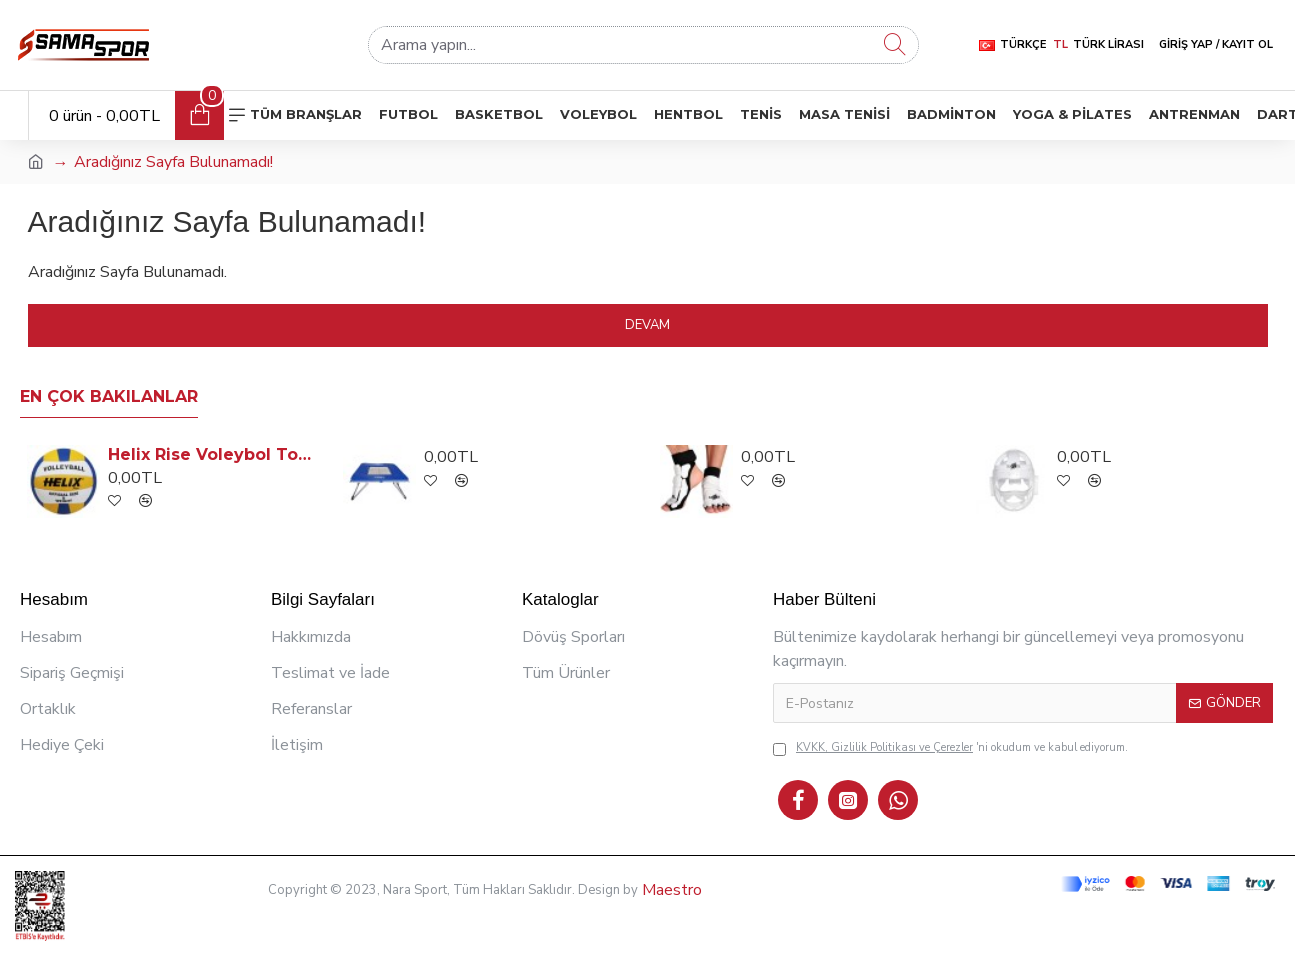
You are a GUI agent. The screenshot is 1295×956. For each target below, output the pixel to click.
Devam (647, 325)
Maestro (670, 890)
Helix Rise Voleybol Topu (213, 454)
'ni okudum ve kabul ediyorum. (950, 748)
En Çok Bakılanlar (109, 396)
